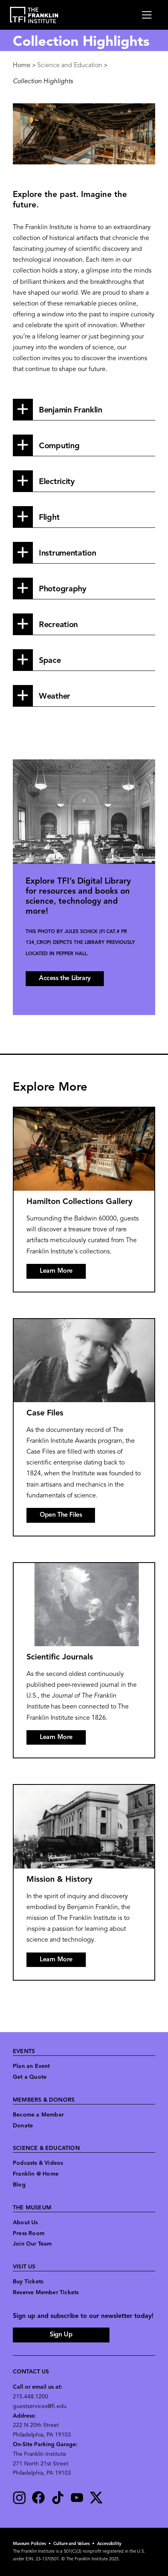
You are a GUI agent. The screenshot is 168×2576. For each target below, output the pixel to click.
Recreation (58, 625)
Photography (62, 589)
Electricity (57, 482)
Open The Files (61, 1515)
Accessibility (109, 2544)
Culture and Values (71, 2544)
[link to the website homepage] (34, 15)
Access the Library (65, 978)
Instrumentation (67, 554)
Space (50, 661)
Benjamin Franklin (70, 410)
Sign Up (61, 2335)
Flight (49, 518)
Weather (54, 697)
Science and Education (69, 65)
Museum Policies (29, 2544)
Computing (59, 446)
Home (21, 66)
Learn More (56, 1271)
